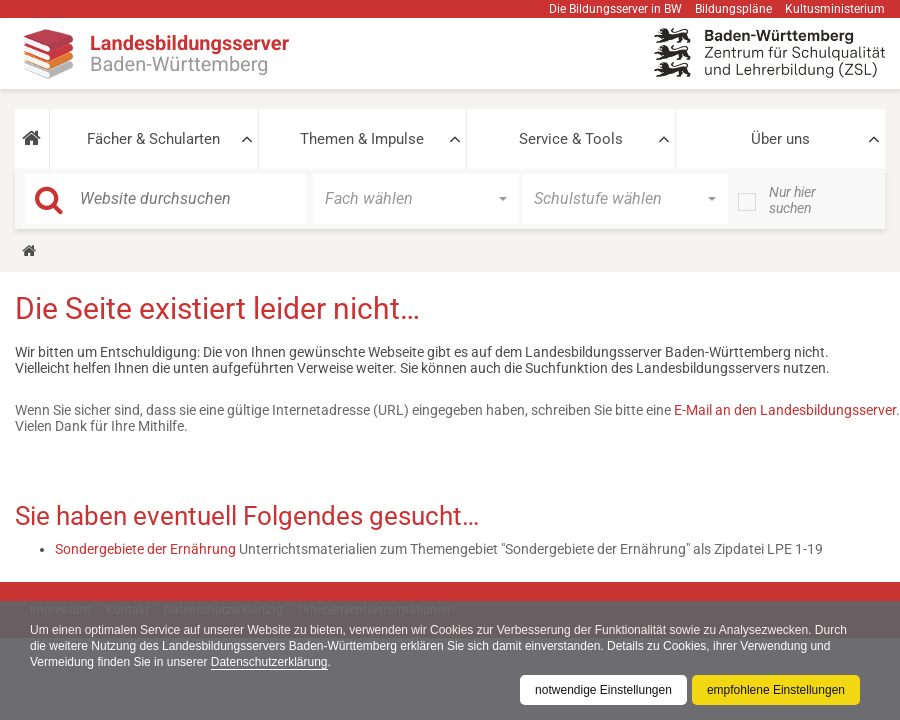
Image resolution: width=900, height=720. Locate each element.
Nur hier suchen (792, 200)
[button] (32, 139)
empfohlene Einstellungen (776, 690)
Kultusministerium (835, 9)
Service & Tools (571, 139)
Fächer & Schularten (153, 139)
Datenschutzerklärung (269, 662)
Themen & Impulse (362, 139)
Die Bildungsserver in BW (615, 9)
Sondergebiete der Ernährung (145, 549)
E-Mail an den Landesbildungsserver (785, 410)
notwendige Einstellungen (603, 690)
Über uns (780, 139)
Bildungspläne (733, 9)
